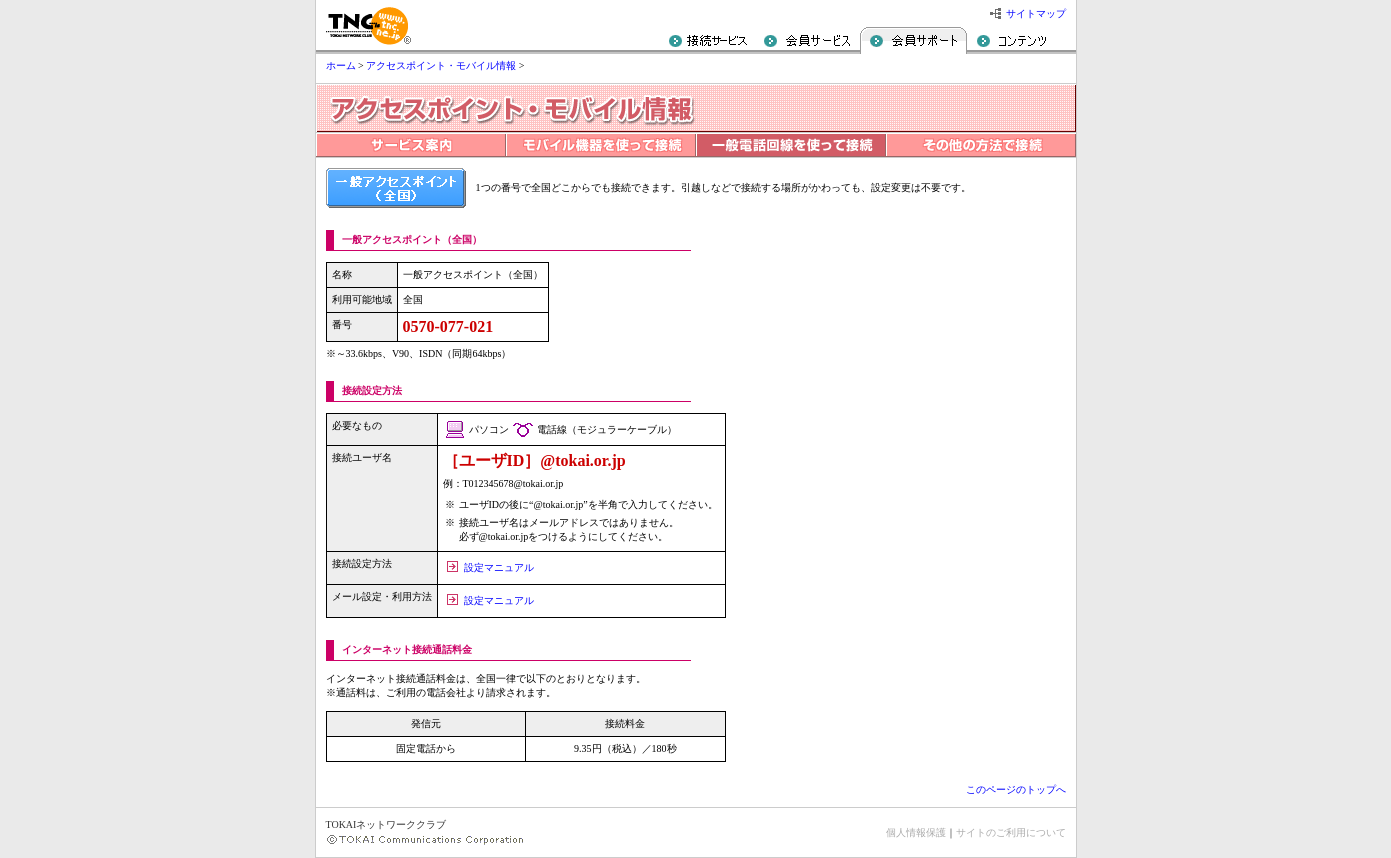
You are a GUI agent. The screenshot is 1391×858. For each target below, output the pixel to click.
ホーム (341, 65)
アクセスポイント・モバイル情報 (441, 65)
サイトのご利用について (1011, 832)
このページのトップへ (1016, 789)
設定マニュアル (499, 567)
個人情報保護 (916, 832)
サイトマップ (1036, 13)
